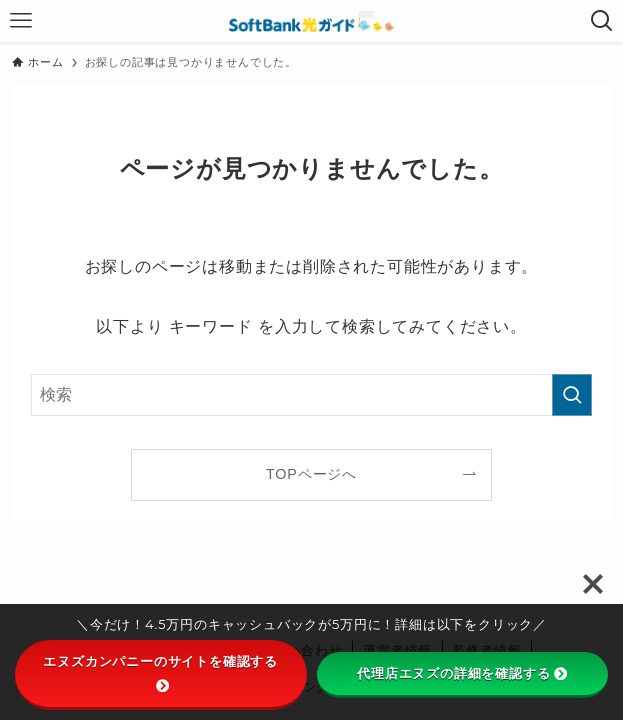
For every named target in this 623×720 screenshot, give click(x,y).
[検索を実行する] (572, 395)
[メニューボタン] (21, 21)
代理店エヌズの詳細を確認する (462, 673)
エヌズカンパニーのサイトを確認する (160, 672)
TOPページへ (311, 474)
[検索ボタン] (602, 21)
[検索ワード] (311, 395)
